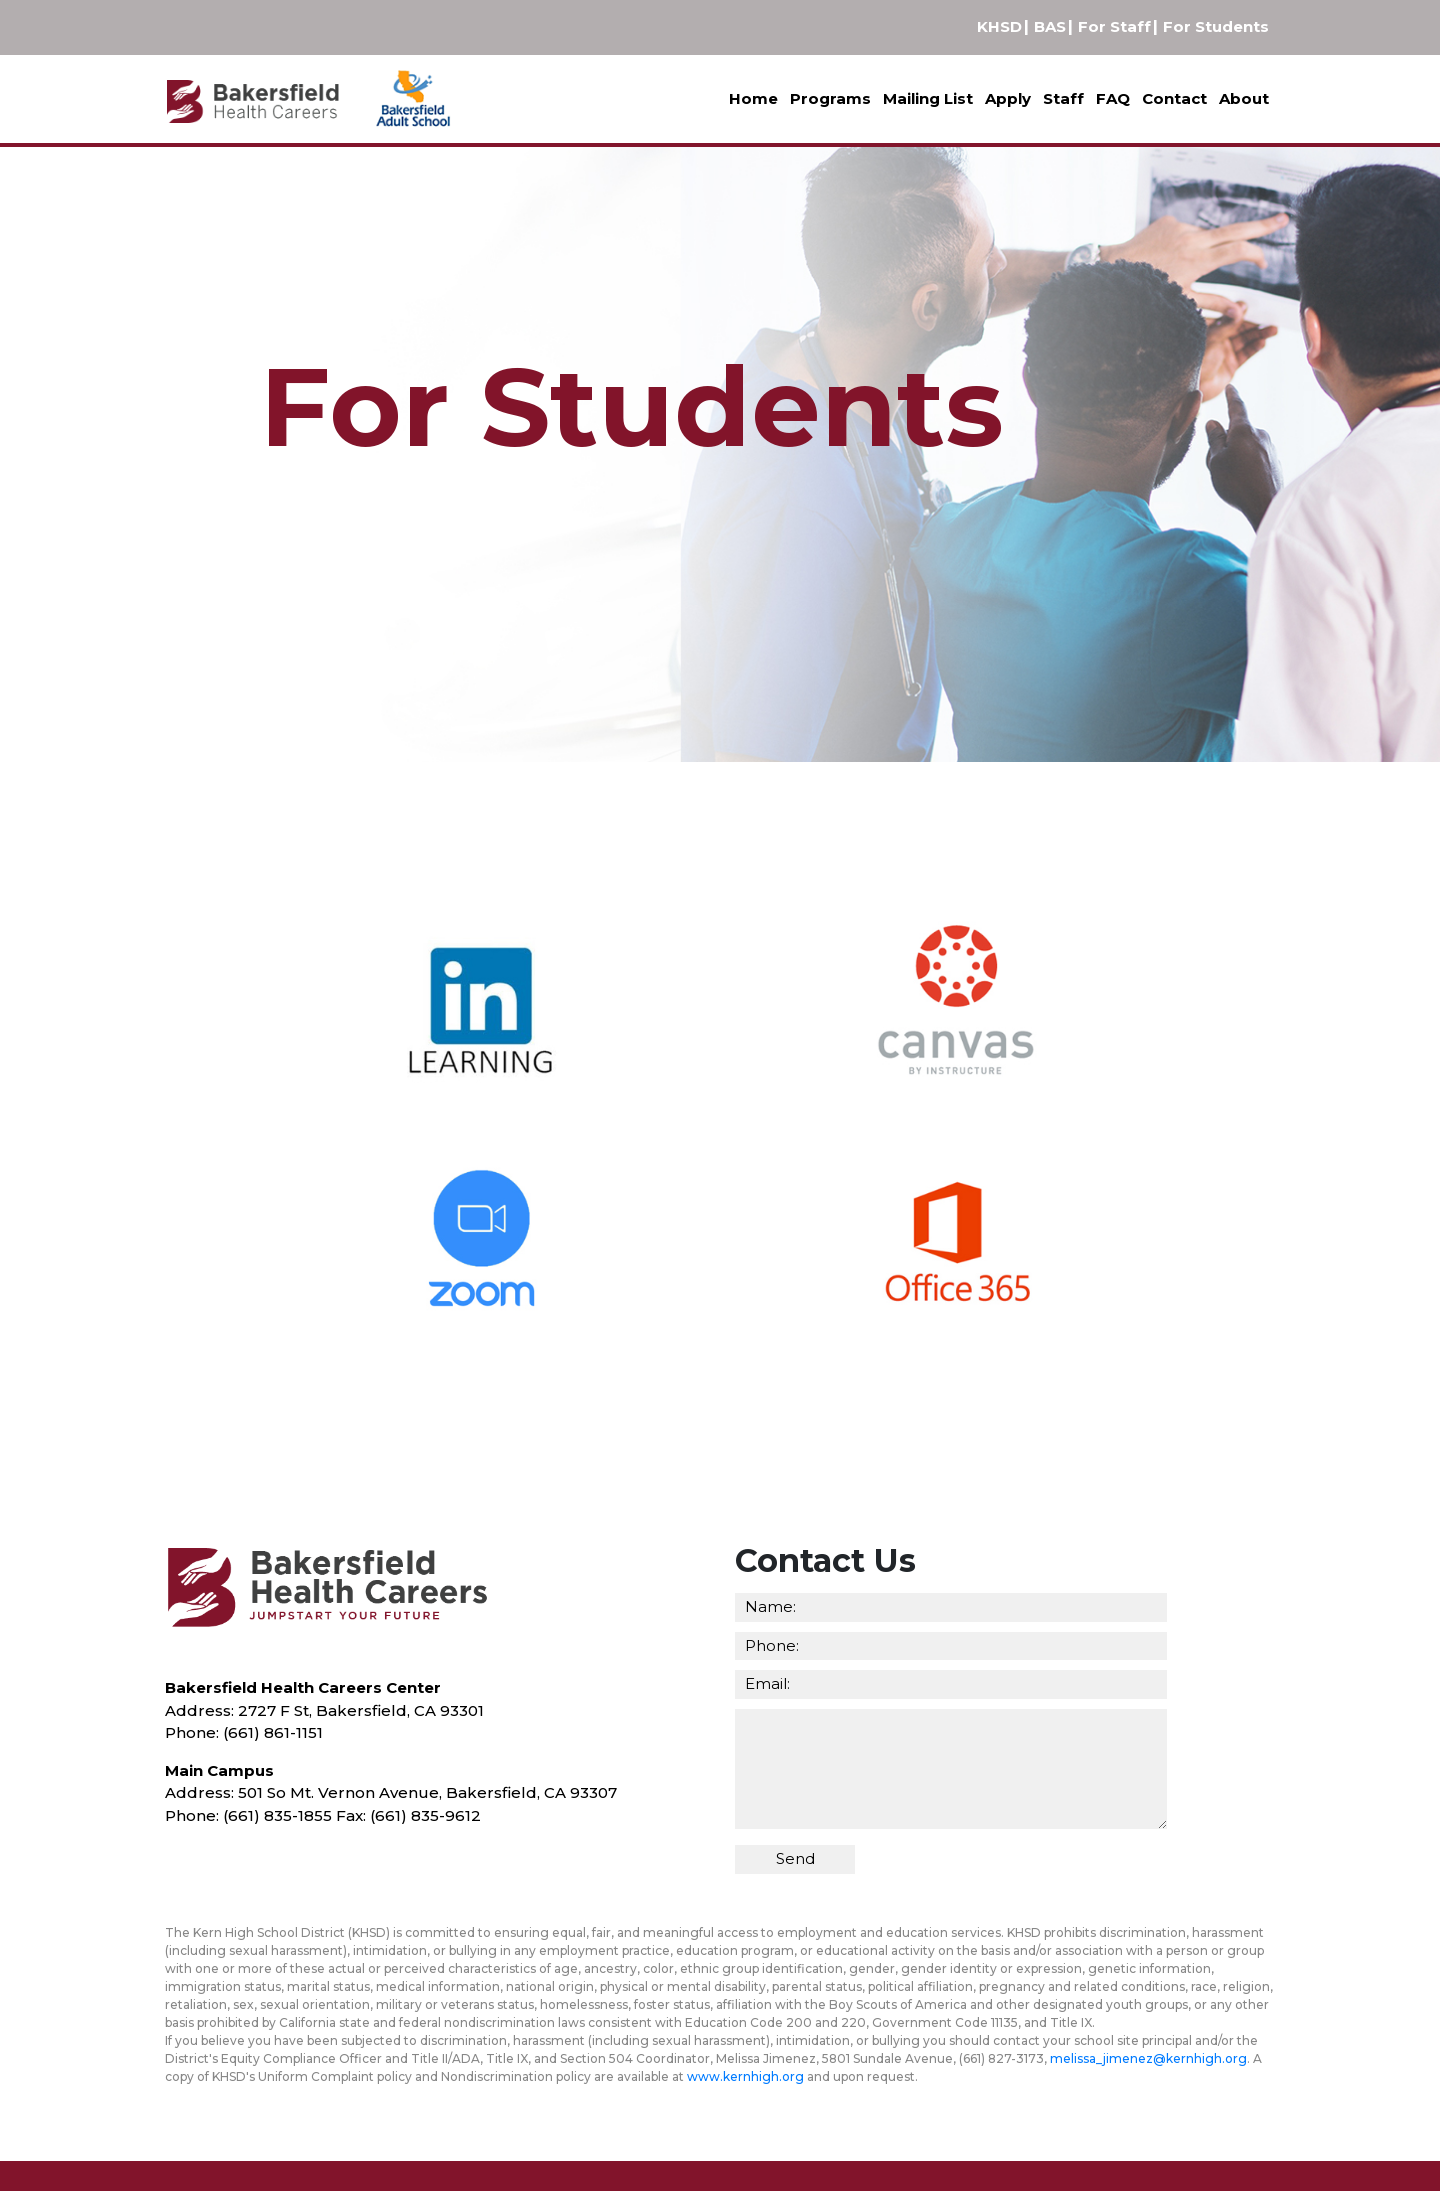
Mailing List (928, 98)
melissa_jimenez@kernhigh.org (1148, 2058)
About (1244, 98)
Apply (1008, 98)
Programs (830, 98)
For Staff (1114, 26)
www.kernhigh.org (745, 2076)
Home (753, 98)
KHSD (999, 26)
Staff (1063, 98)
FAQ (1113, 98)
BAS (1050, 26)
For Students (1216, 26)
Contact (1174, 98)
